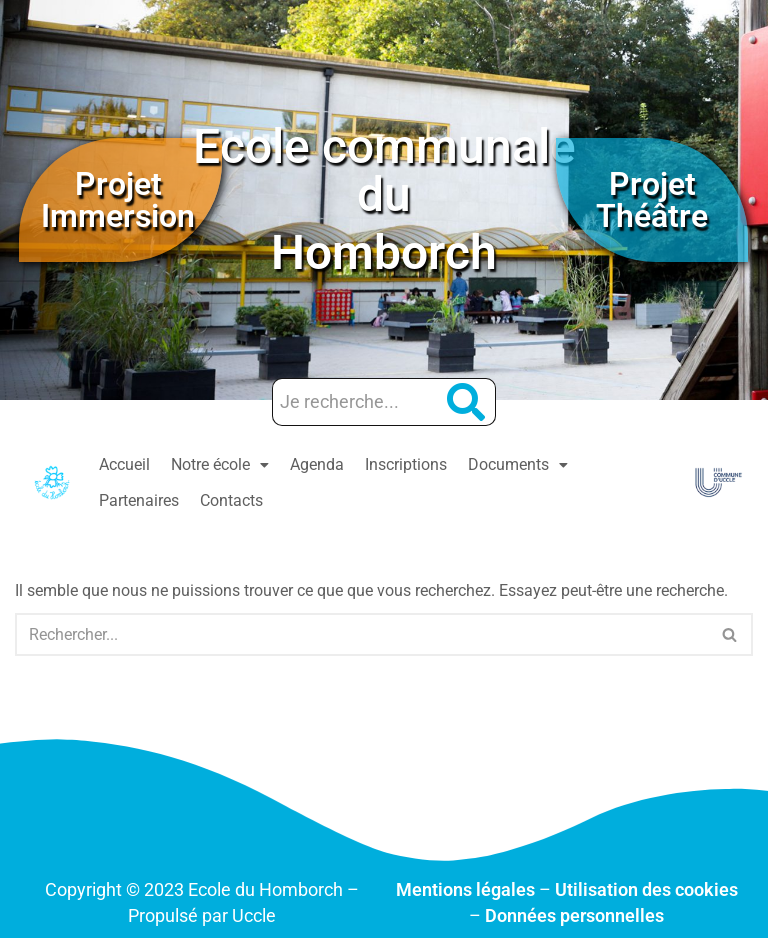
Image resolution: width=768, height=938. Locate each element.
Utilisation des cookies (646, 889)
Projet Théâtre (652, 200)
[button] (220, 465)
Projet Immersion (118, 200)
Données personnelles (574, 915)
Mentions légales (465, 889)
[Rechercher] (361, 634)
